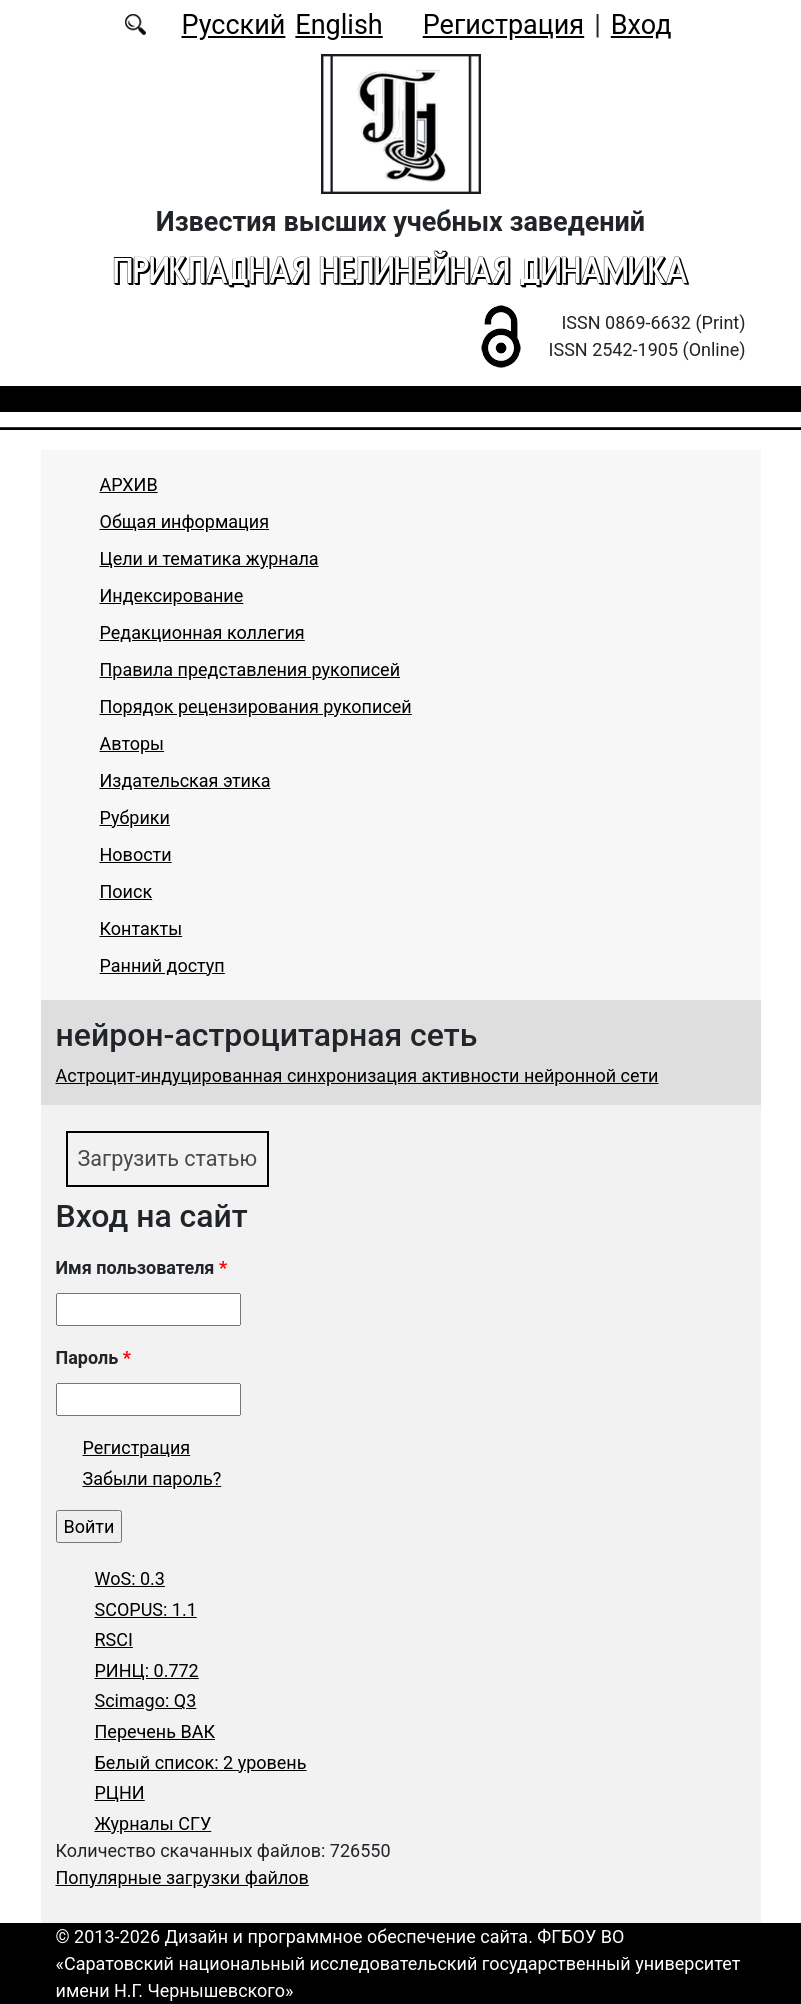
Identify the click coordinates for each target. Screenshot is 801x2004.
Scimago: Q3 (146, 1700)
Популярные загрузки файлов (182, 1877)
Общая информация (185, 521)
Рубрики (135, 817)
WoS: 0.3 (130, 1578)
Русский (233, 25)
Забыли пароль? (152, 1478)
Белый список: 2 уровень (201, 1762)
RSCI (114, 1639)
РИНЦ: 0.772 (147, 1670)
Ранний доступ (162, 965)
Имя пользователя (142, 1267)
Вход (641, 25)
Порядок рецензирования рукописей (256, 706)
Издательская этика (185, 780)
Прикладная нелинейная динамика (400, 270)
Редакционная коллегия (202, 632)
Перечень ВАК (155, 1731)
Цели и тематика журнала (209, 558)
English (338, 25)
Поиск (126, 891)
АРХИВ (129, 484)
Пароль (93, 1357)
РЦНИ (120, 1792)
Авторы (132, 743)
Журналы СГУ (153, 1823)
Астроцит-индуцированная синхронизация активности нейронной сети (357, 1075)
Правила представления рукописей (250, 669)
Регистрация (503, 25)
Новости (136, 854)
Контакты (141, 928)
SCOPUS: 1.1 (146, 1609)
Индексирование (172, 595)
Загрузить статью (168, 1158)
